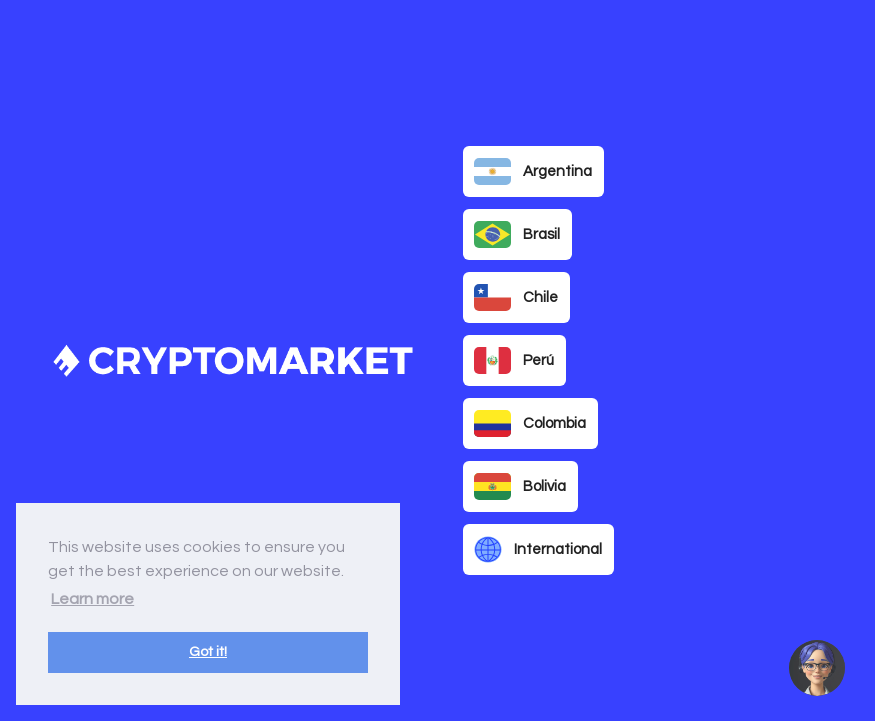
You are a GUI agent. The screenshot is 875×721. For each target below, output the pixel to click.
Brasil (517, 235)
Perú (514, 361)
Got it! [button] (208, 651)
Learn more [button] (92, 599)
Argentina (533, 172)
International (538, 550)
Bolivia (520, 487)
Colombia (530, 424)
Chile (516, 298)
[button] (817, 668)
